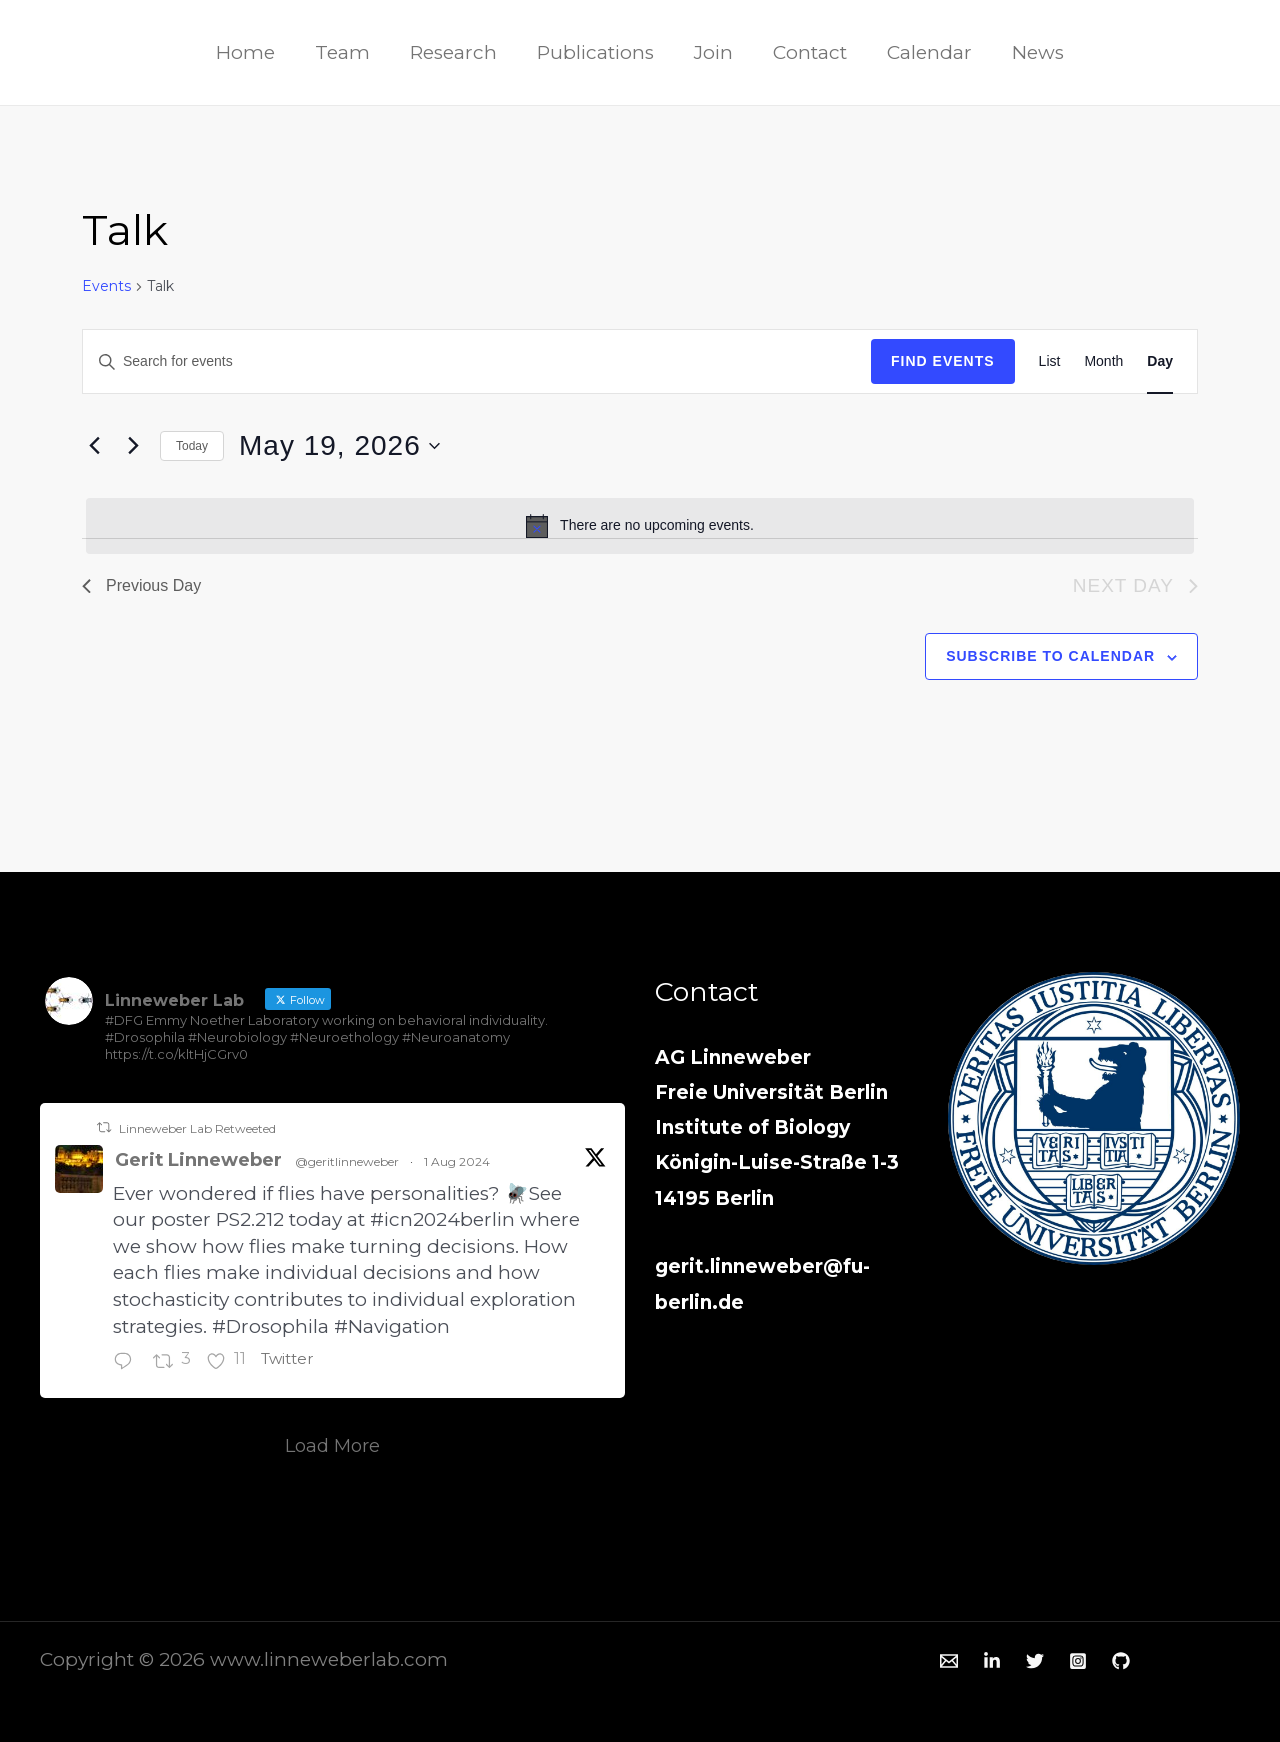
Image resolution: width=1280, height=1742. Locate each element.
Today (192, 446)
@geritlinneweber (357, 1161)
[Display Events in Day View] (1160, 361)
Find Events (943, 361)
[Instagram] (1231, 54)
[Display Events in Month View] (1103, 361)
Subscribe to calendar (1050, 656)
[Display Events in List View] (1050, 361)
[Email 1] (949, 1661)
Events (106, 286)
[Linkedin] (992, 1661)
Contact (807, 52)
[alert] (640, 526)
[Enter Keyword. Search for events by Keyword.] (477, 361)
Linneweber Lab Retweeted (197, 1128)
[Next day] (133, 446)
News (1031, 52)
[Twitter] (1201, 54)
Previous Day (141, 585)
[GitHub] (1121, 1661)
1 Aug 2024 (467, 1161)
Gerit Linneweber (203, 1159)
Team (347, 52)
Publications (596, 52)
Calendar (924, 52)
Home (252, 52)
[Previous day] (94, 446)
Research (456, 52)
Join (712, 52)
